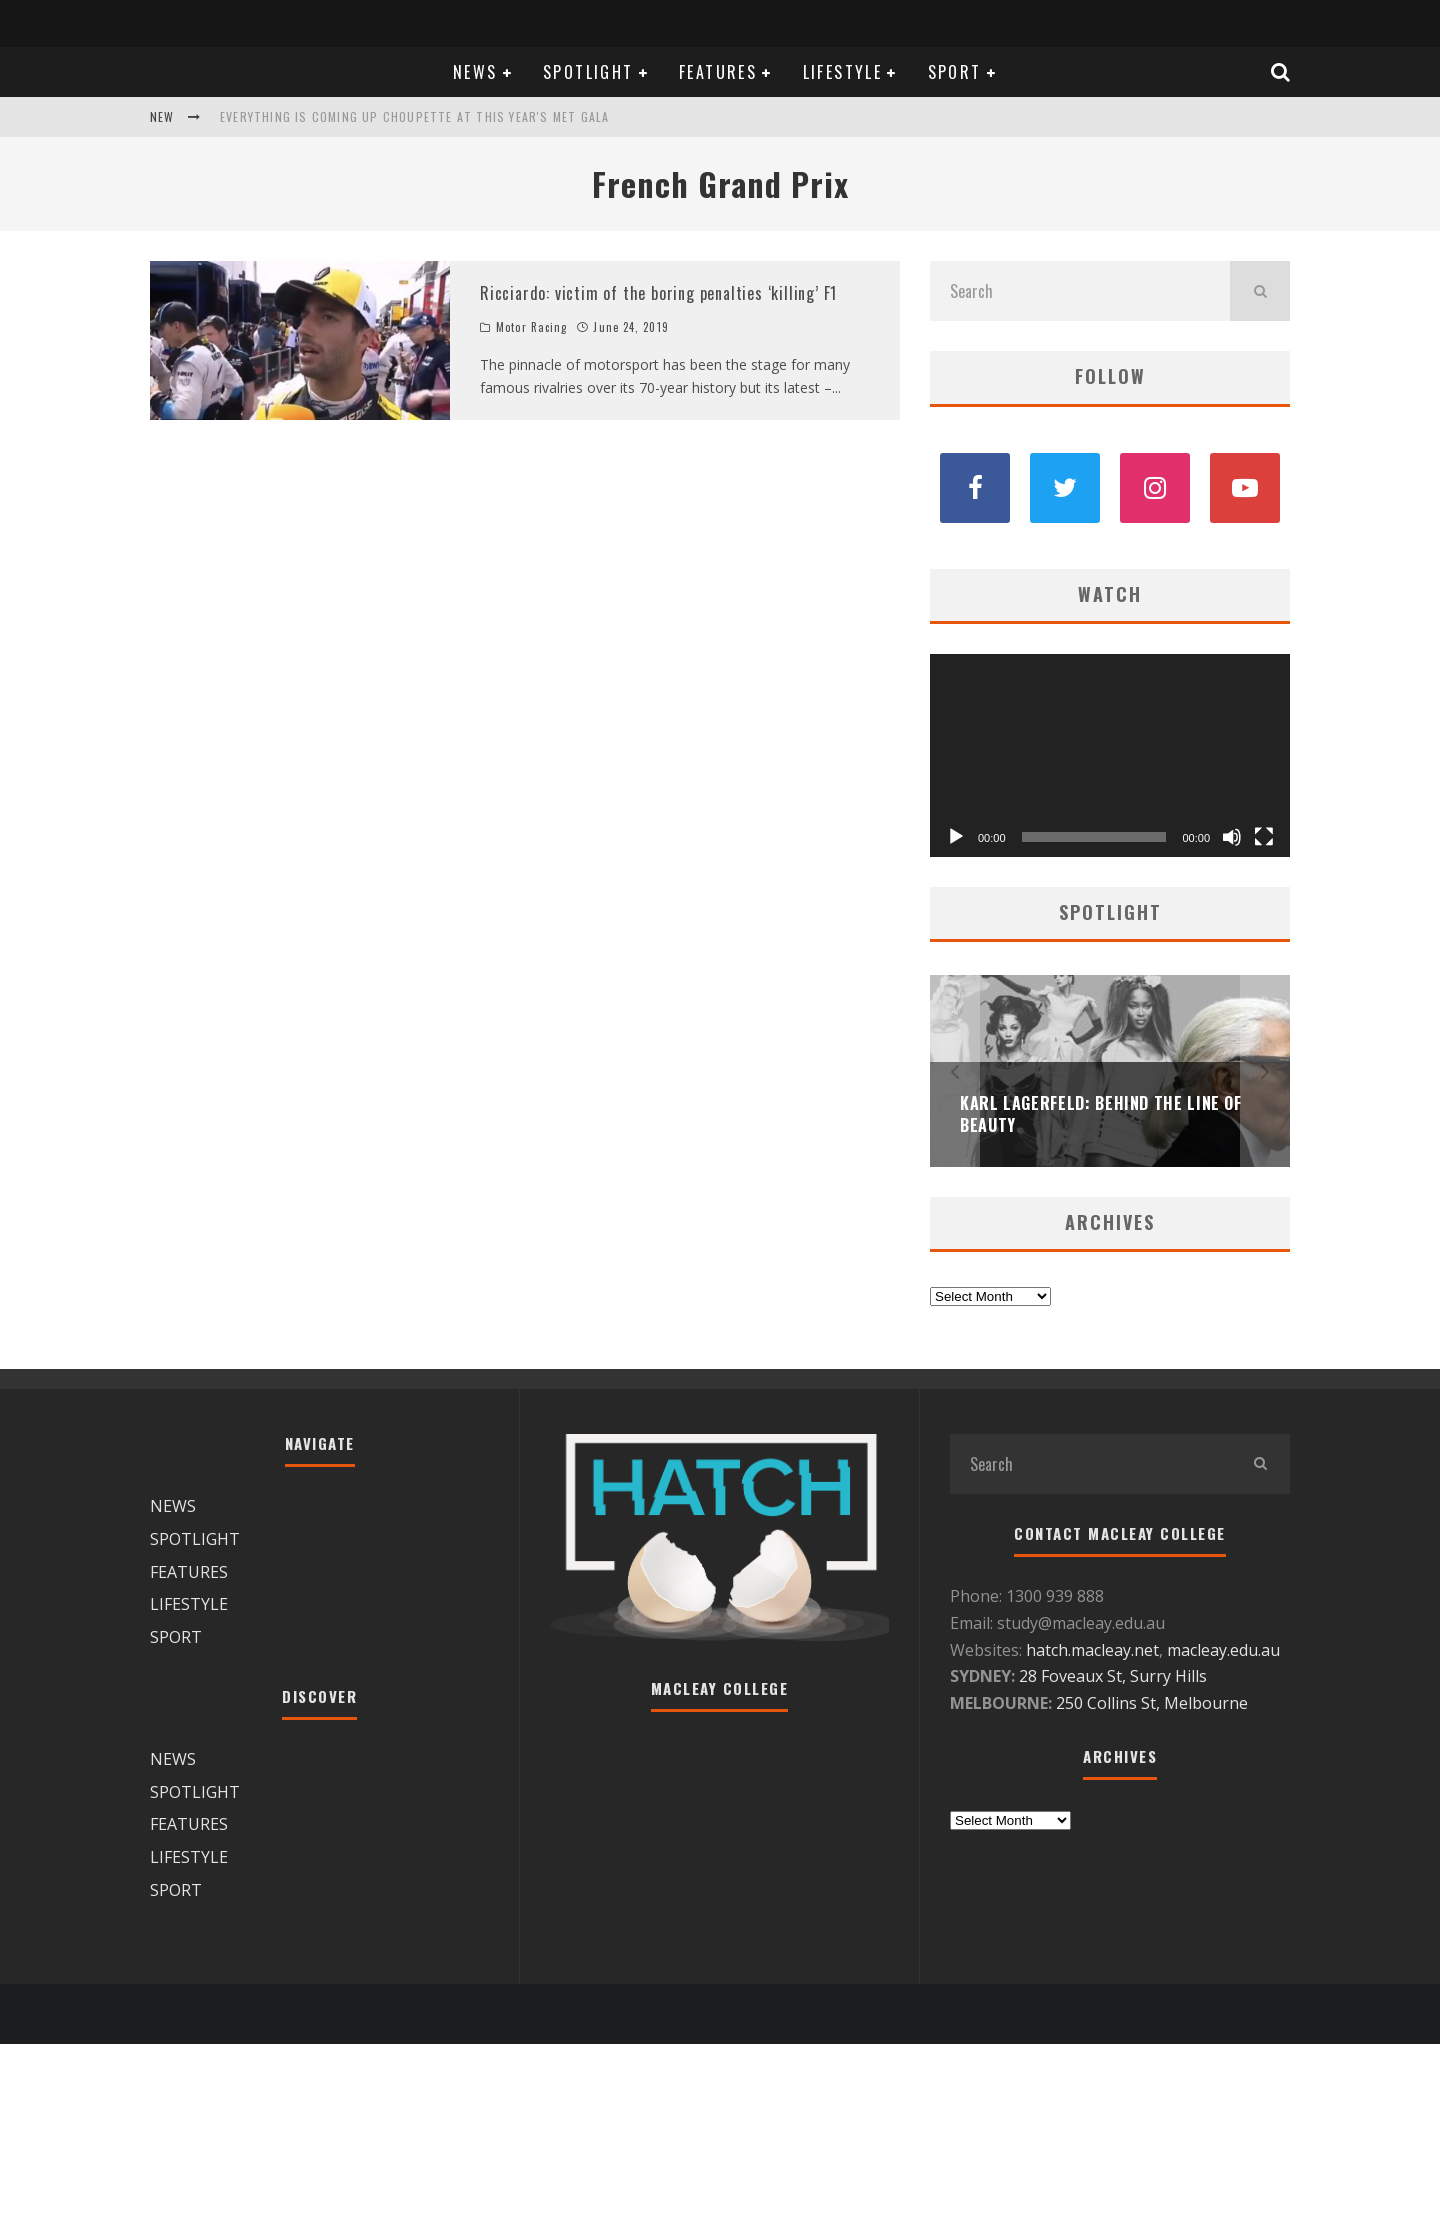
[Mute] (1232, 837)
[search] (1260, 291)
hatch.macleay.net (1092, 1650)
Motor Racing (531, 327)
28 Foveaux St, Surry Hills (1113, 1676)
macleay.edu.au (1223, 1650)
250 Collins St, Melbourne (1154, 1703)
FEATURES (718, 72)
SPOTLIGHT (588, 72)
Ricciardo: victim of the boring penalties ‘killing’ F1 (658, 293)
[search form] (1080, 291)
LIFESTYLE (843, 72)
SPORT (955, 72)
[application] (1110, 755)
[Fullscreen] (1264, 837)
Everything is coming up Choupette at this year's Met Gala (414, 116)
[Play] (956, 837)
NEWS (475, 72)
